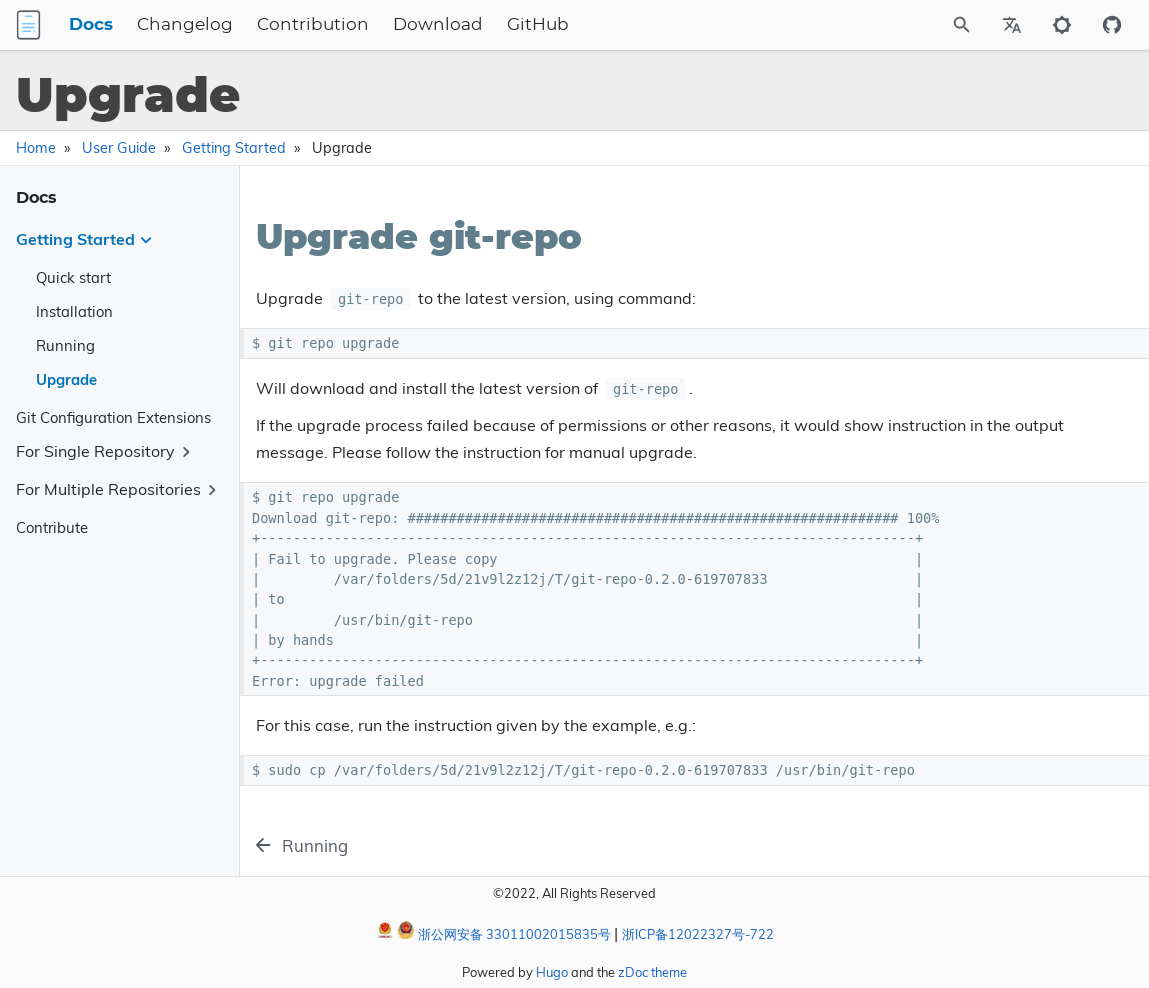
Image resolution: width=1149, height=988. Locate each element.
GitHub (639, 25)
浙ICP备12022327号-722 (698, 934)
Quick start (73, 277)
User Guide (119, 148)
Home (36, 148)
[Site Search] (908, 25)
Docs (192, 25)
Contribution (414, 25)
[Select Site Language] (1012, 25)
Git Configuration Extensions (113, 417)
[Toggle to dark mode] (1062, 25)
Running (65, 345)
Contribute (52, 527)
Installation (74, 311)
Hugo (552, 972)
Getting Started (234, 148)
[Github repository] (1112, 25)
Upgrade (66, 379)
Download (539, 25)
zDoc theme (652, 972)
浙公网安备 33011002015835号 (504, 931)
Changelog (286, 25)
